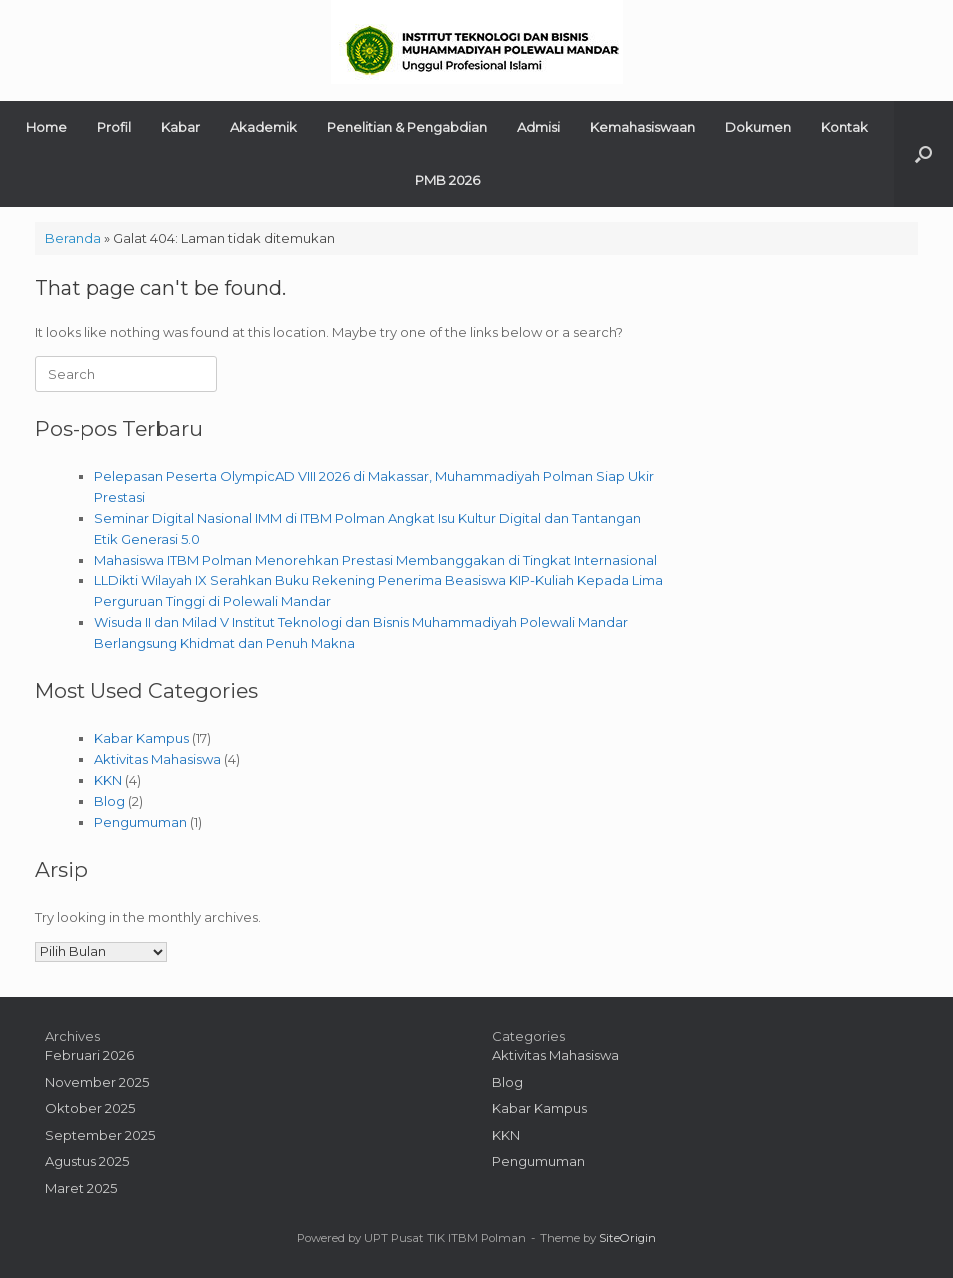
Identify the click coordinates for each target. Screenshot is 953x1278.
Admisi (538, 127)
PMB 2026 (447, 180)
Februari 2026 (89, 1055)
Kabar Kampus (141, 738)
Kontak (844, 127)
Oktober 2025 (90, 1108)
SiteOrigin (627, 1238)
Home (46, 127)
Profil (114, 127)
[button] (923, 154)
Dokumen (758, 127)
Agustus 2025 (87, 1161)
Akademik (263, 127)
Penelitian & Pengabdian (407, 127)
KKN (108, 780)
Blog (109, 801)
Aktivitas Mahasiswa (157, 759)
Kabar (180, 127)
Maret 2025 (81, 1188)
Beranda (73, 238)
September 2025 (100, 1135)
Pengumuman (140, 822)
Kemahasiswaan (642, 127)
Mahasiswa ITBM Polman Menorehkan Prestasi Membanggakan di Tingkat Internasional (375, 560)
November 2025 (97, 1082)
